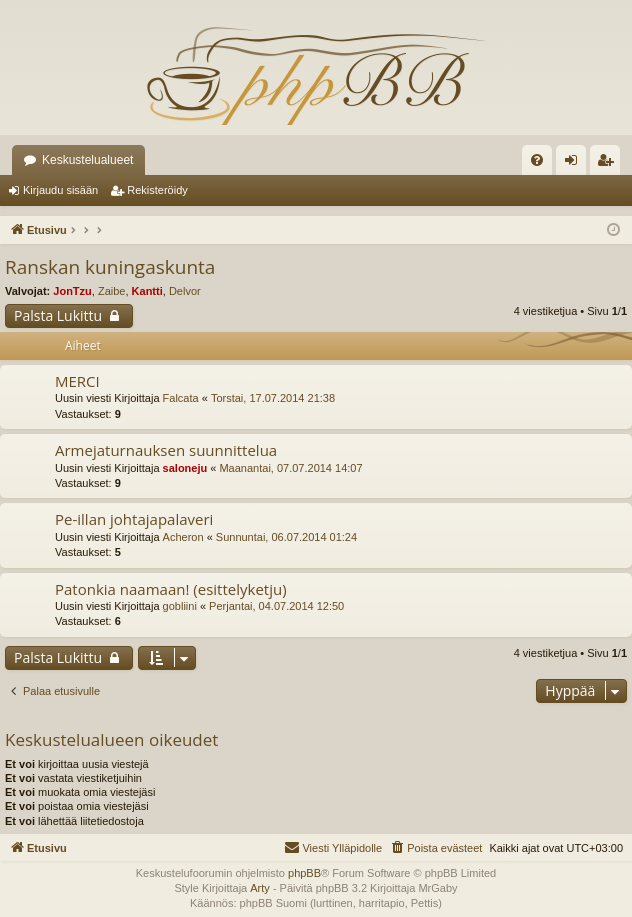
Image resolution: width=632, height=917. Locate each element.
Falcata (181, 398)
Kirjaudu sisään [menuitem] (575, 164)
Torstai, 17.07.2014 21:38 (273, 398)
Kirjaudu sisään (60, 190)
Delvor (185, 291)
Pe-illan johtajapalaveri (134, 519)
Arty (260, 888)
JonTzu (72, 291)
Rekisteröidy (157, 190)
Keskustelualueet (87, 160)
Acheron (183, 537)
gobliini (180, 606)
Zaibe (112, 291)
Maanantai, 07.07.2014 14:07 (290, 468)
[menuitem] (537, 160)
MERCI (77, 381)
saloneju (185, 468)
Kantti (147, 291)
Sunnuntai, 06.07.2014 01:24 (286, 537)
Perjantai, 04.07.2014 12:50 (276, 606)
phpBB (304, 873)
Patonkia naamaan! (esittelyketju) (171, 589)
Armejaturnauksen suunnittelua (166, 450)
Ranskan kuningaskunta (110, 267)
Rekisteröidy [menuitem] (609, 164)
